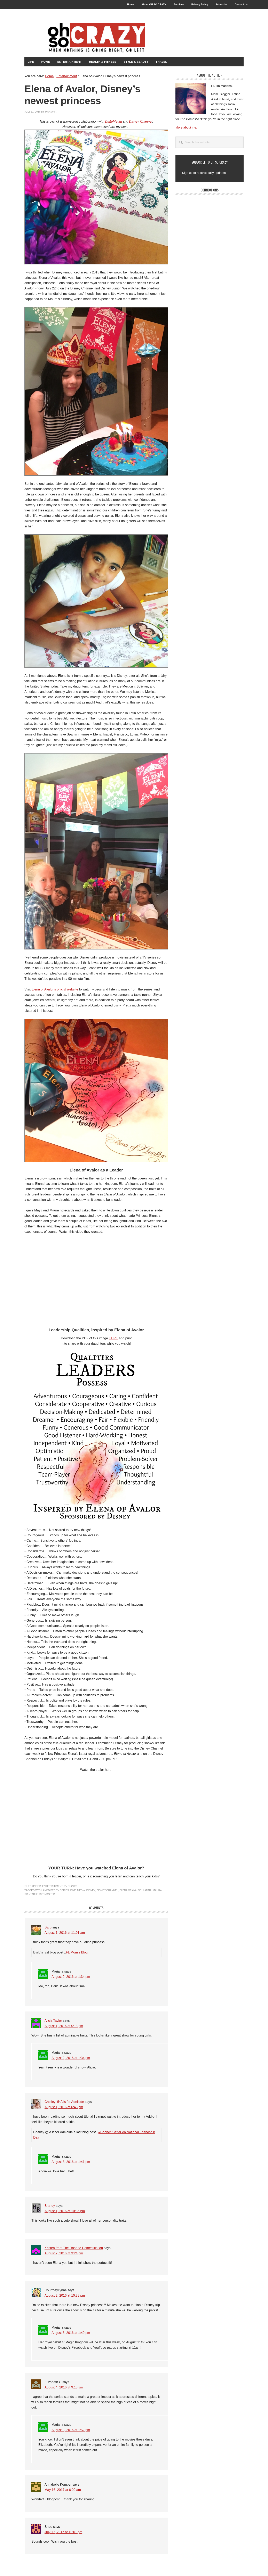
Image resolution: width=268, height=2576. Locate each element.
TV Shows (70, 1885)
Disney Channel (140, 121)
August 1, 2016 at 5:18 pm (64, 2025)
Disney (90, 1889)
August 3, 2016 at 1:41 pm (71, 2161)
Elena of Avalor (130, 1889)
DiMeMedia (113, 121)
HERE (113, 1338)
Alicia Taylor (53, 2020)
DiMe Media (77, 1889)
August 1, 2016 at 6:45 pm (64, 2106)
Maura (157, 1889)
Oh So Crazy (96, 38)
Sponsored (47, 1893)
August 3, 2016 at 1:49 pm (71, 2332)
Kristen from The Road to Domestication (74, 2247)
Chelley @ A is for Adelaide (64, 2101)
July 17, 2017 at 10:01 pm (63, 2531)
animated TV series (56, 1889)
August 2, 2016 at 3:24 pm (64, 2253)
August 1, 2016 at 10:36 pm (65, 2210)
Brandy (50, 2205)
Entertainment (52, 1885)
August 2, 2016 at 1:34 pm (71, 1976)
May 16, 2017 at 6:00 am (63, 2489)
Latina (147, 1889)
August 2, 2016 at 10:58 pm (65, 2295)
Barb (48, 1927)
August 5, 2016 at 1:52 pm (71, 2429)
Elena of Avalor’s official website (54, 989)
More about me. (186, 127)
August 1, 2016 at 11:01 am (65, 1932)
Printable (31, 1893)
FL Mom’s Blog (77, 1952)
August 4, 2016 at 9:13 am (64, 2387)
